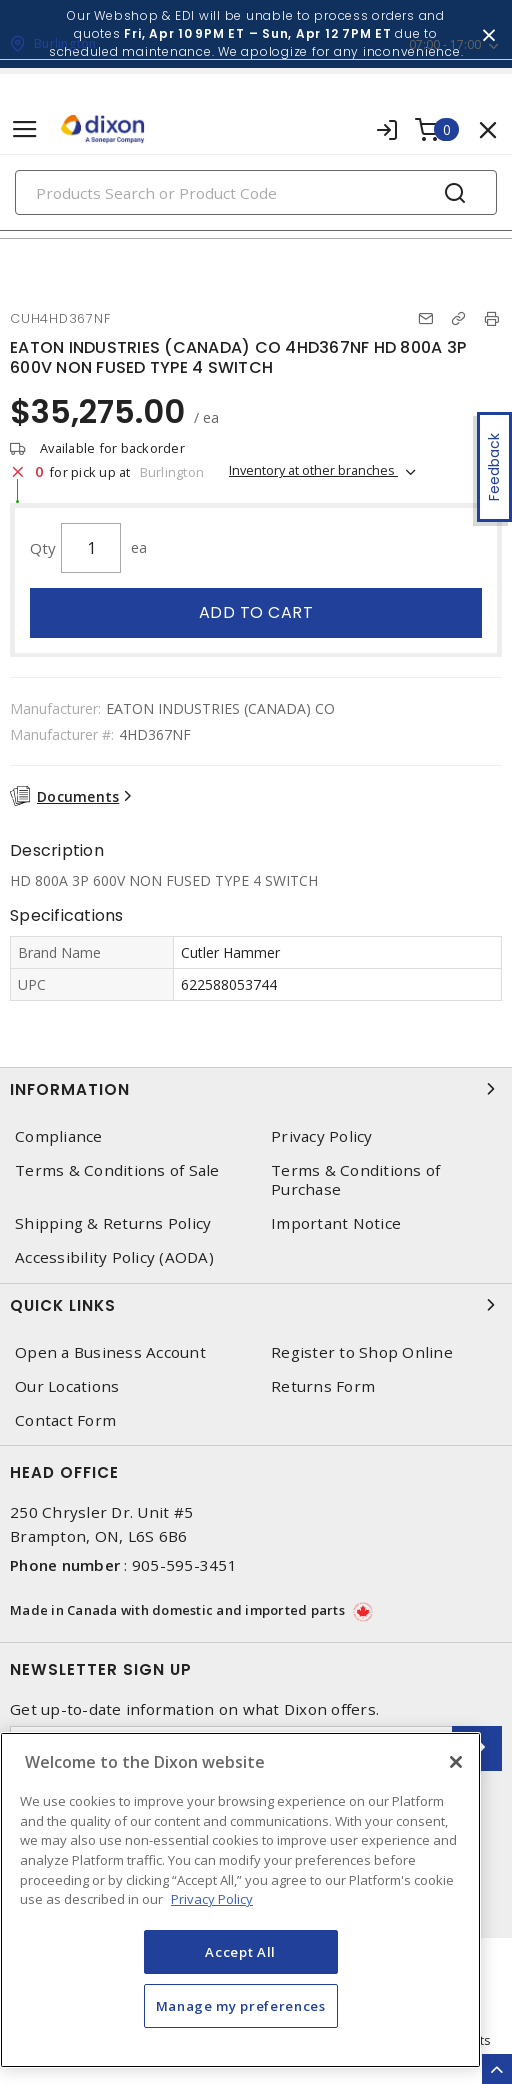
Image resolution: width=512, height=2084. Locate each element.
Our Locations (67, 1386)
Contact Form (65, 1420)
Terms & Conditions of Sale (117, 1170)
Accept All (240, 1952)
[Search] (256, 192)
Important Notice (336, 1223)
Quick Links (256, 1305)
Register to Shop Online (362, 1352)
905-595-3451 (184, 1565)
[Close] (456, 1762)
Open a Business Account (110, 1352)
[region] (240, 1900)
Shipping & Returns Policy (113, 1223)
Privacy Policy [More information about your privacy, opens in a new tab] (212, 1899)
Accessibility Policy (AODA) (114, 1257)
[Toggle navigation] (25, 129)
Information (256, 1089)
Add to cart (256, 612)
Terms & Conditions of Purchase (355, 1180)
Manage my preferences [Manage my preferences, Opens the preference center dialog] (241, 2006)
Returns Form (323, 1386)
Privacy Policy (322, 1136)
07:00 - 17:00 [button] (445, 44)
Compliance (59, 1136)
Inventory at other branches (313, 470)
